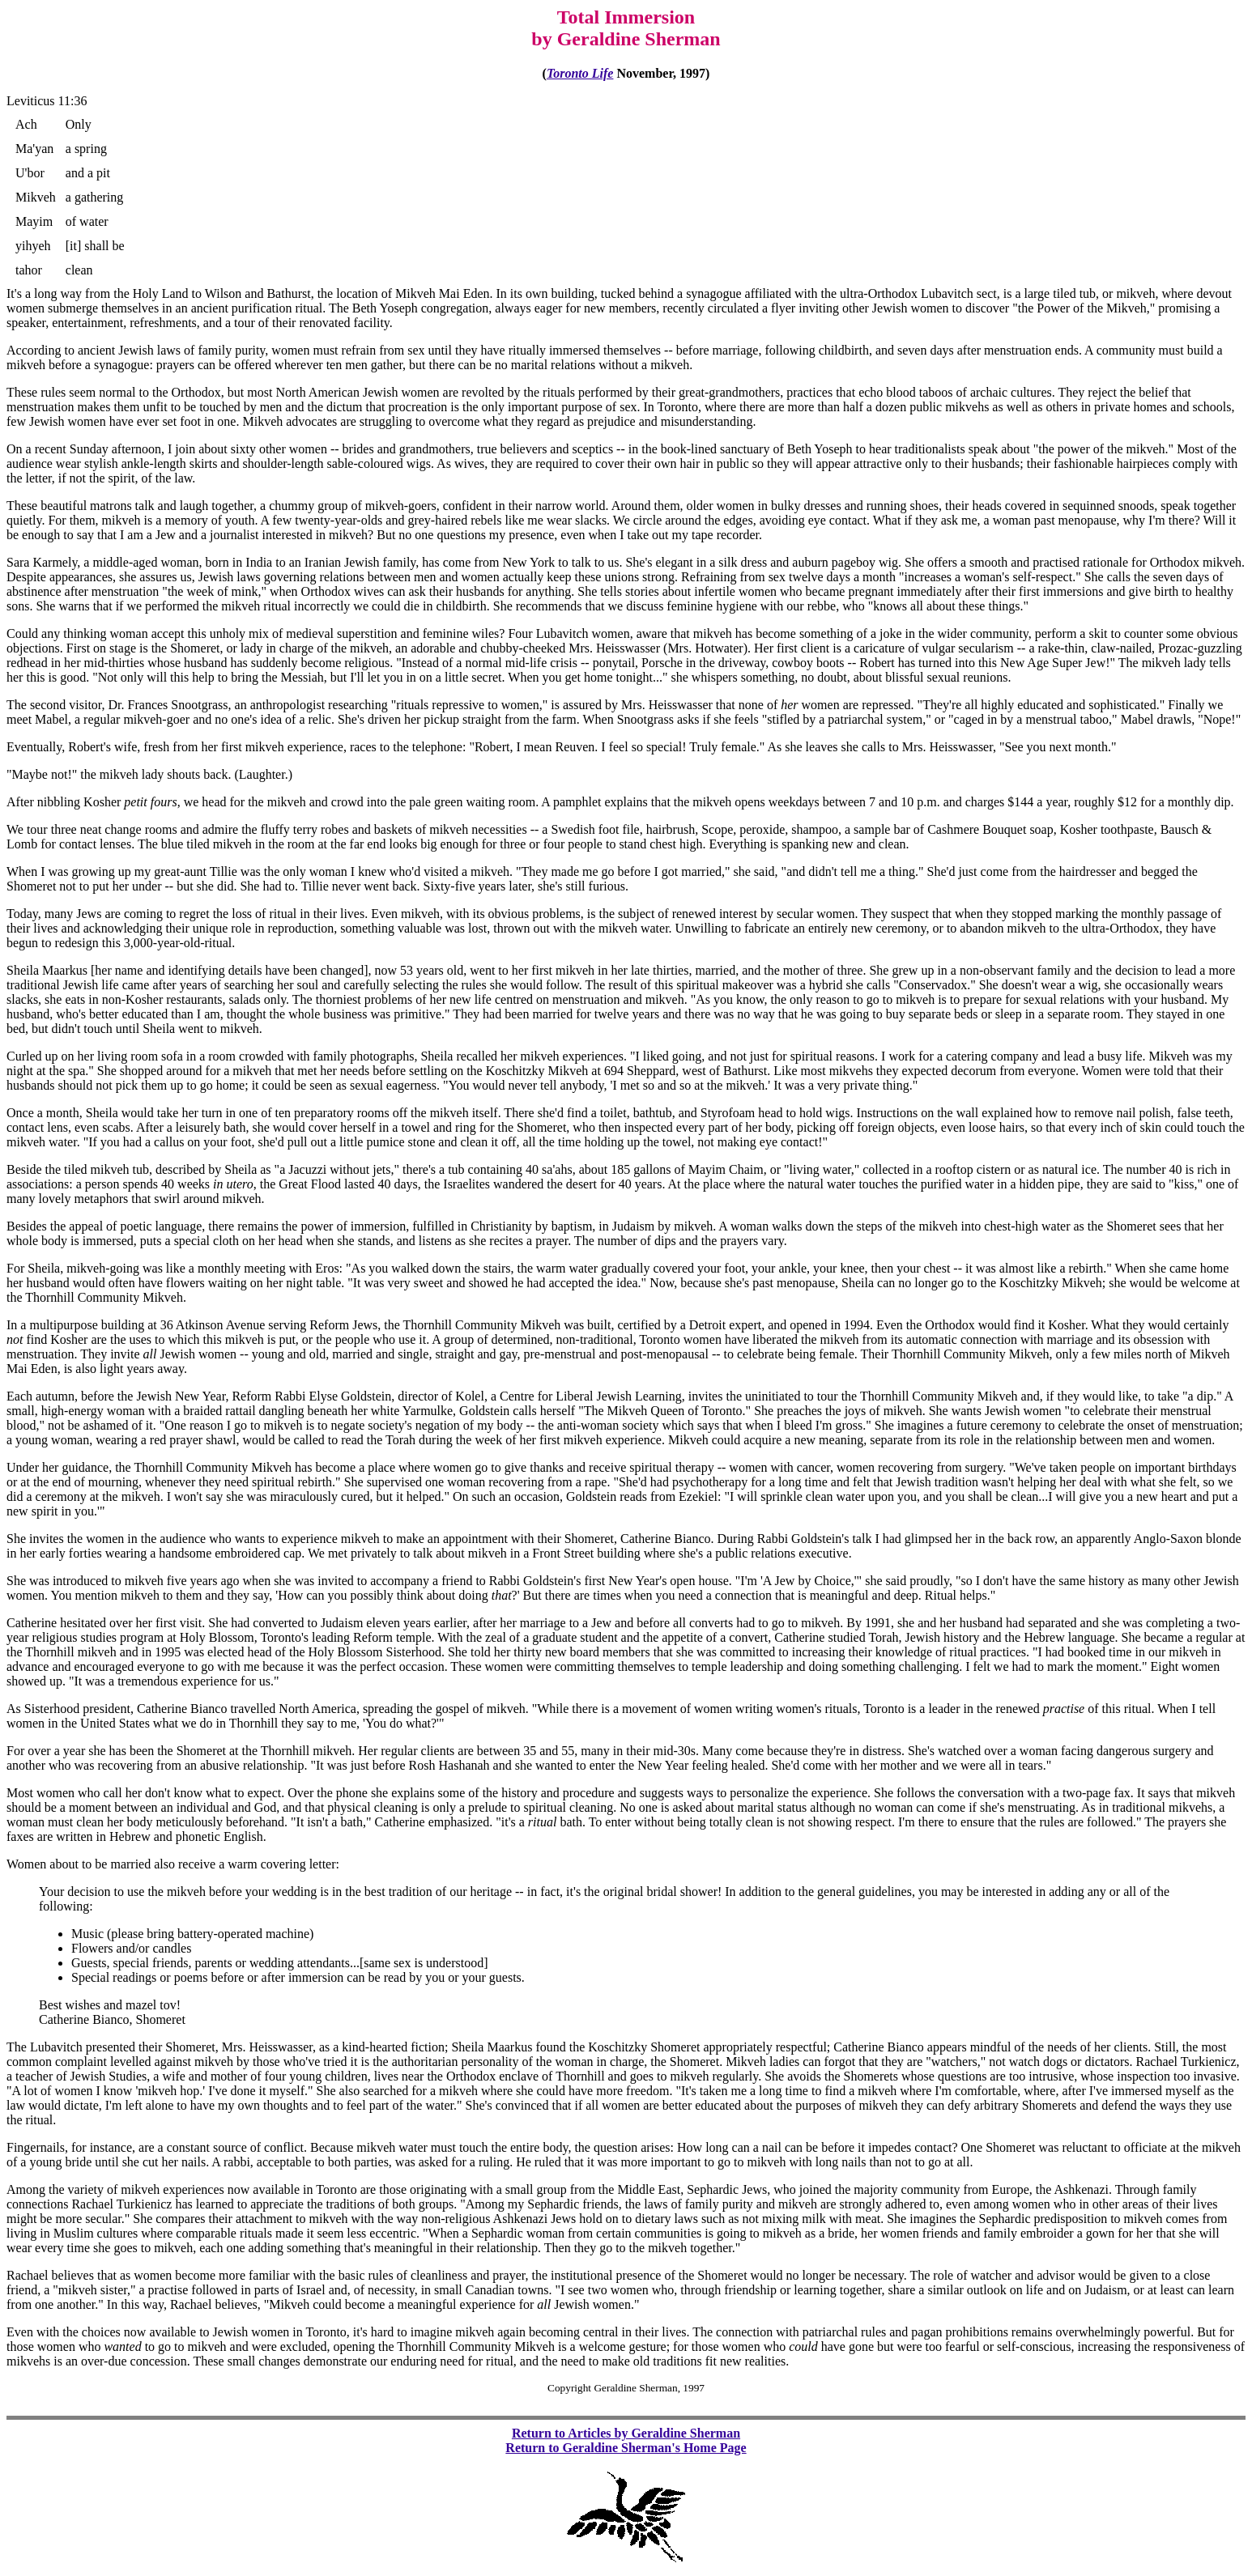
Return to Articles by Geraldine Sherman (626, 2433)
